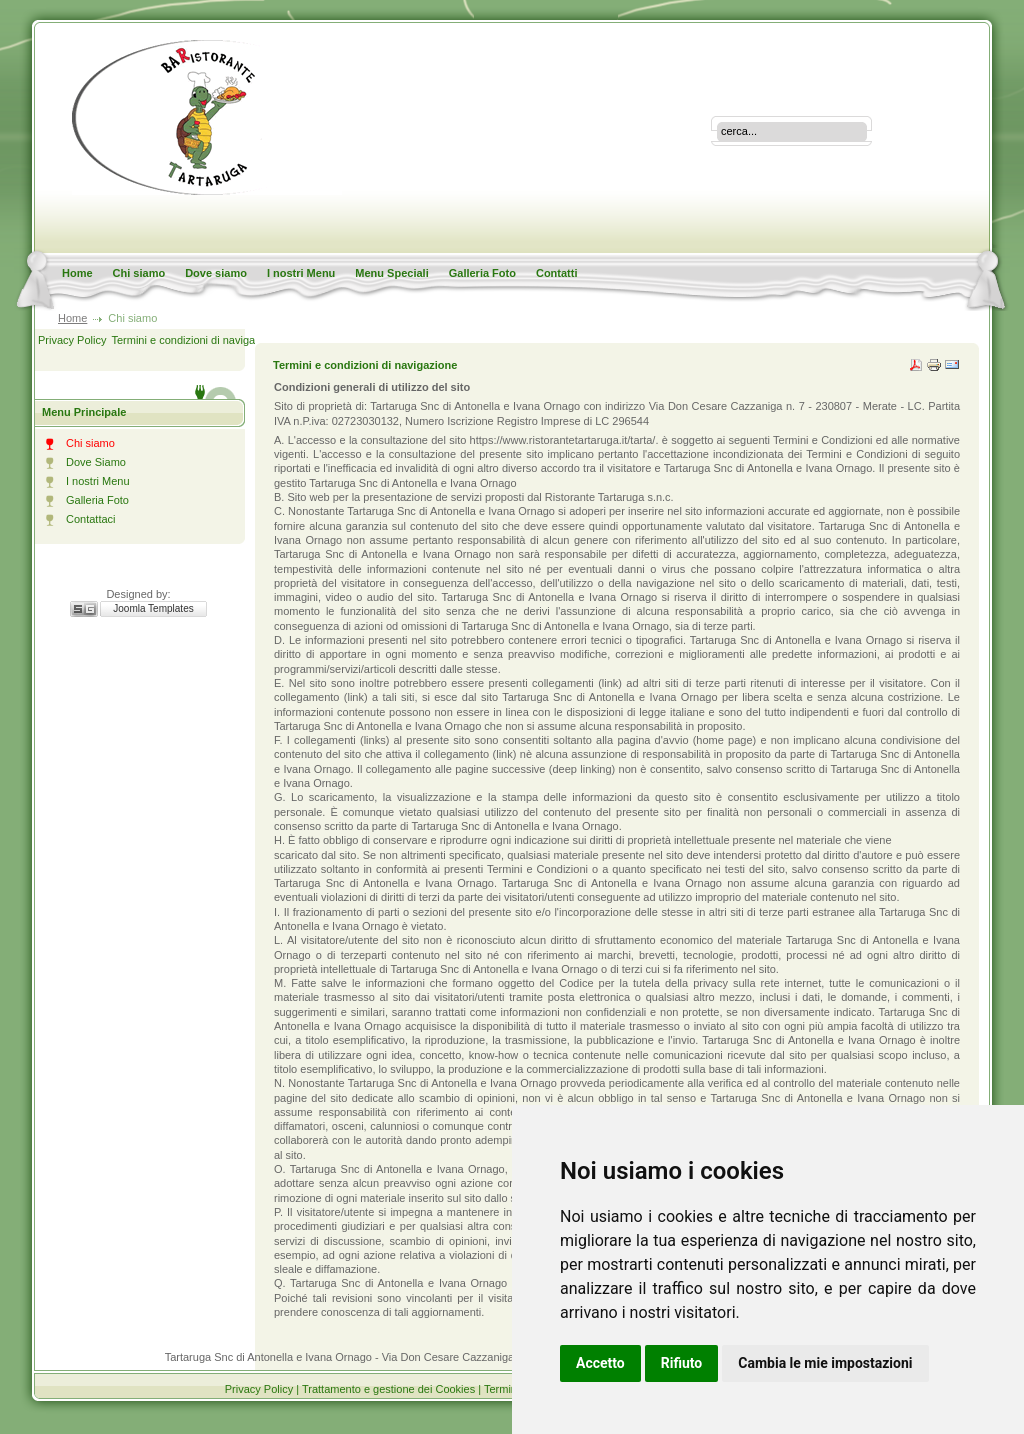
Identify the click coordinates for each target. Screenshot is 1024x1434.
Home (77, 273)
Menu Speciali (391, 273)
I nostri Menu (301, 273)
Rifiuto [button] (682, 1363)
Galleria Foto (482, 273)
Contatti (557, 273)
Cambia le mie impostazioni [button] (825, 1363)
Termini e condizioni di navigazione (196, 340)
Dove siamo (216, 273)
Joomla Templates (153, 608)
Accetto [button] (600, 1363)
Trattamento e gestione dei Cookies (390, 1389)
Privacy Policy (72, 340)
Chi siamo (139, 273)
